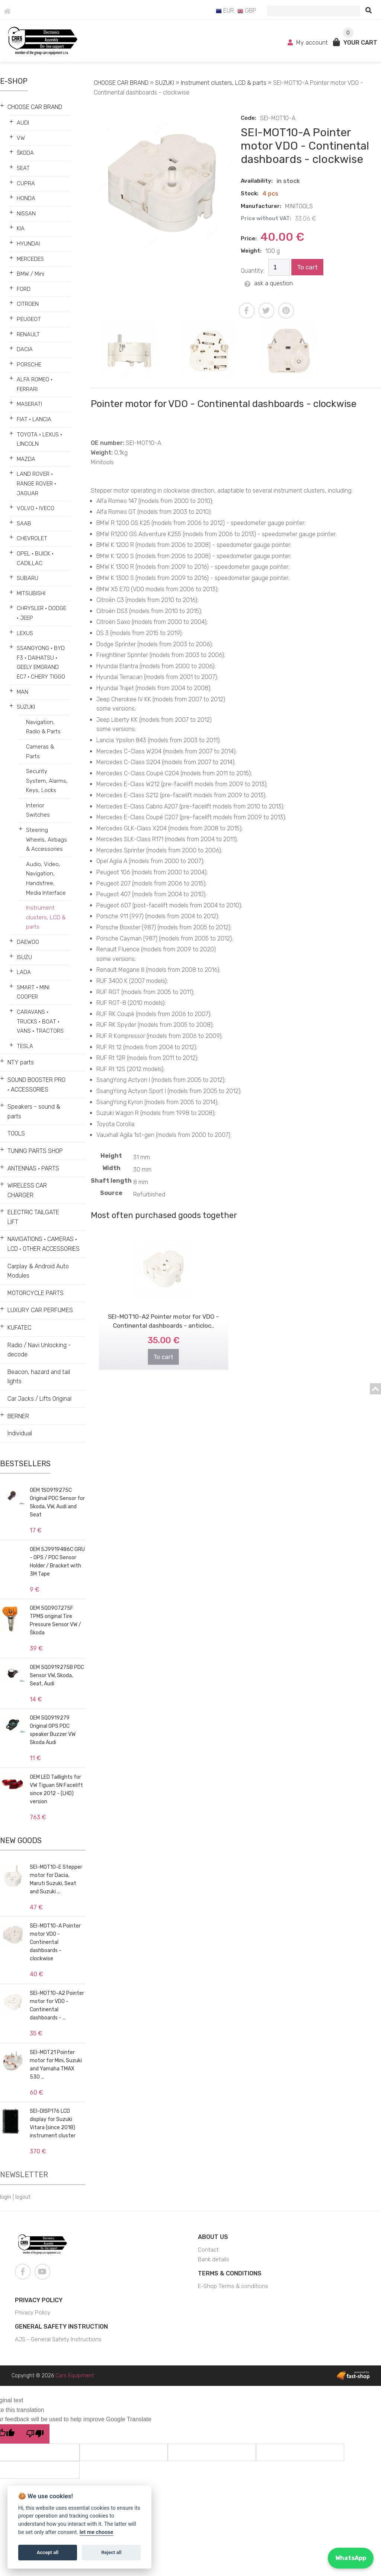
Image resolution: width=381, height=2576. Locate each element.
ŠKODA (25, 153)
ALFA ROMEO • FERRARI (34, 384)
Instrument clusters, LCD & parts (45, 917)
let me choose (96, 2532)
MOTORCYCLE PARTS (35, 1293)
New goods (21, 1840)
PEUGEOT (29, 319)
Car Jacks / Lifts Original (39, 1398)
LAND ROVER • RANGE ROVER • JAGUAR (36, 483)
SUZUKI (26, 707)
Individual (19, 1433)
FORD (24, 289)
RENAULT (28, 334)
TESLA (25, 1046)
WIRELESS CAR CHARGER (27, 1190)
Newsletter (24, 2174)
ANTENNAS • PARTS (33, 1168)
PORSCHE (29, 364)
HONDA (26, 198)
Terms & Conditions (230, 2273)
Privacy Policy (39, 2300)
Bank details (213, 2259)
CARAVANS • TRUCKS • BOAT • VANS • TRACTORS (40, 1021)
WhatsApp (350, 2557)
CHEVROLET (32, 538)
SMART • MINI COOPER (33, 992)
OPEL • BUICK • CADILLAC (35, 558)
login (5, 2197)
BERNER (18, 1416)
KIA (21, 228)
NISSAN (26, 213)
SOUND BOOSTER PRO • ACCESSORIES (36, 1084)
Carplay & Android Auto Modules (38, 1271)
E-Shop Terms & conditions (233, 2286)
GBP (246, 10)
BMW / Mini (30, 273)
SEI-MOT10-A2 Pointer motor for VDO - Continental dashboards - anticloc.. (163, 1309)
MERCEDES (30, 259)
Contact (208, 2249)
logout (22, 2197)
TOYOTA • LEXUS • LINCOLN (39, 439)
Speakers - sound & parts (33, 1111)
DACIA (25, 349)
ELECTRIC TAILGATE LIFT (33, 1217)
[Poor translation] (34, 2434)
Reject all (111, 2552)
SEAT (23, 168)
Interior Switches (38, 810)
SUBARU (27, 578)
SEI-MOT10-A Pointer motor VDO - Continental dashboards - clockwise (55, 1942)
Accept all (47, 2552)
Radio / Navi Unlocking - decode (39, 1350)
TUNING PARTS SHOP (35, 1150)
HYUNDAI (28, 243)
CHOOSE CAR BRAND (34, 106)
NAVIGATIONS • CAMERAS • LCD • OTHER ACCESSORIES (43, 1244)
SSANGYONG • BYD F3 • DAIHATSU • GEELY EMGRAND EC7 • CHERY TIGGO (41, 662)
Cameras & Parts (40, 751)
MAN (22, 692)
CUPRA (26, 183)
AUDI (23, 122)
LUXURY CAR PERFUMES (40, 1310)
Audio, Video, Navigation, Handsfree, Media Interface (46, 878)
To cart (307, 267)
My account (308, 42)
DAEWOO (28, 942)
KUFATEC (19, 1327)
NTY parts (20, 1062)
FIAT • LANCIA (34, 419)
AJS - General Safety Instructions (58, 2339)
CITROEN (28, 304)
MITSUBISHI (31, 593)
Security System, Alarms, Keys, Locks (47, 781)
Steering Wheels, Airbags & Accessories (46, 839)
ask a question (268, 283)
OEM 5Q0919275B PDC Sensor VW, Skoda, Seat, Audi (57, 1675)
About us (213, 2236)
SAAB (24, 523)
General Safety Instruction (61, 2326)
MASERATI (29, 404)
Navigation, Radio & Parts (43, 727)
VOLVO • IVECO (35, 508)
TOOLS (16, 1133)
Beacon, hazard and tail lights (38, 1376)
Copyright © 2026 (53, 2375)
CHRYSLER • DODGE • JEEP (41, 613)
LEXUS (25, 633)
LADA (24, 972)
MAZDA (26, 459)
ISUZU (24, 957)
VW (21, 138)
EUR (225, 10)
